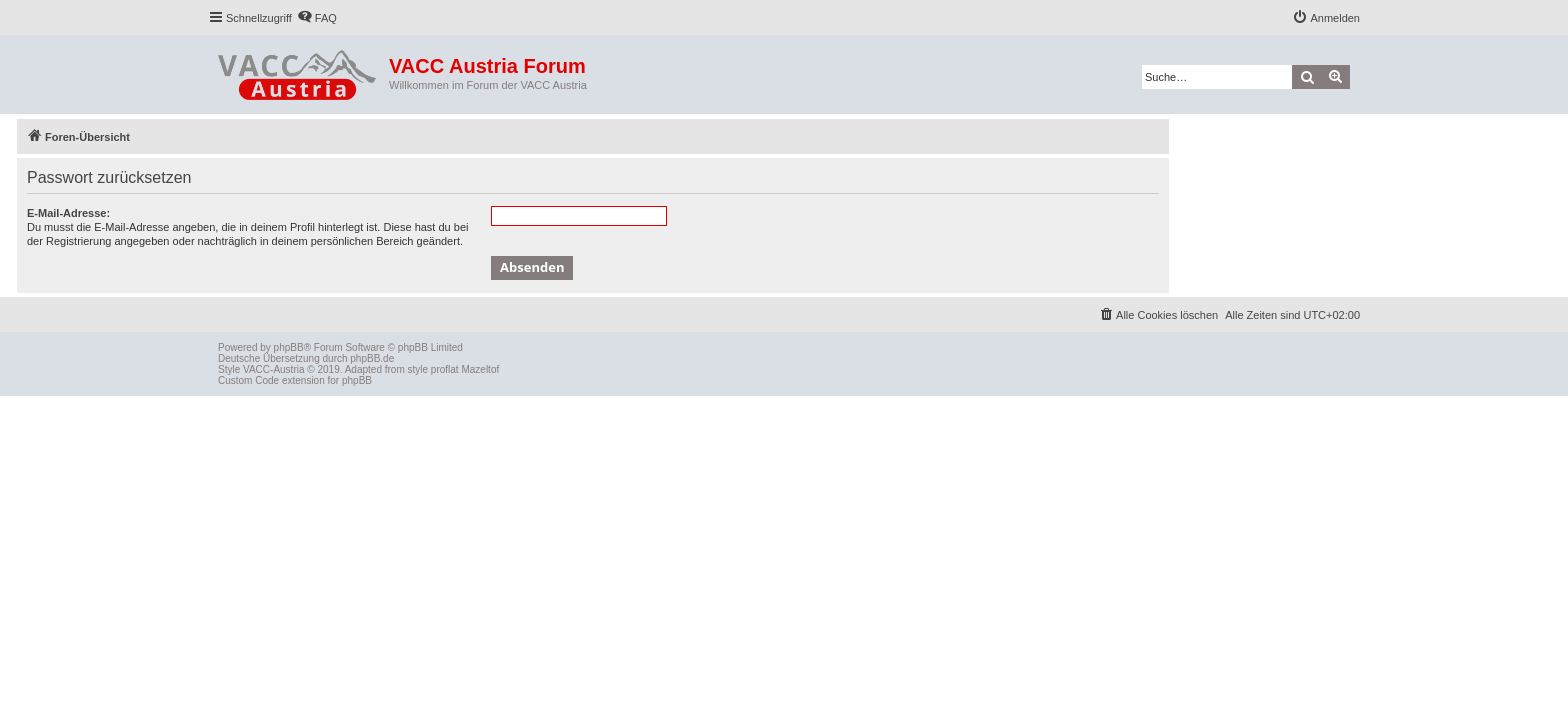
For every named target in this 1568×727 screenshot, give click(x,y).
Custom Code (248, 380)
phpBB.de (372, 358)
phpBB (289, 347)
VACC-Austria (274, 369)
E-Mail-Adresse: (68, 213)
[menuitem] (317, 18)
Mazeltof (480, 369)
